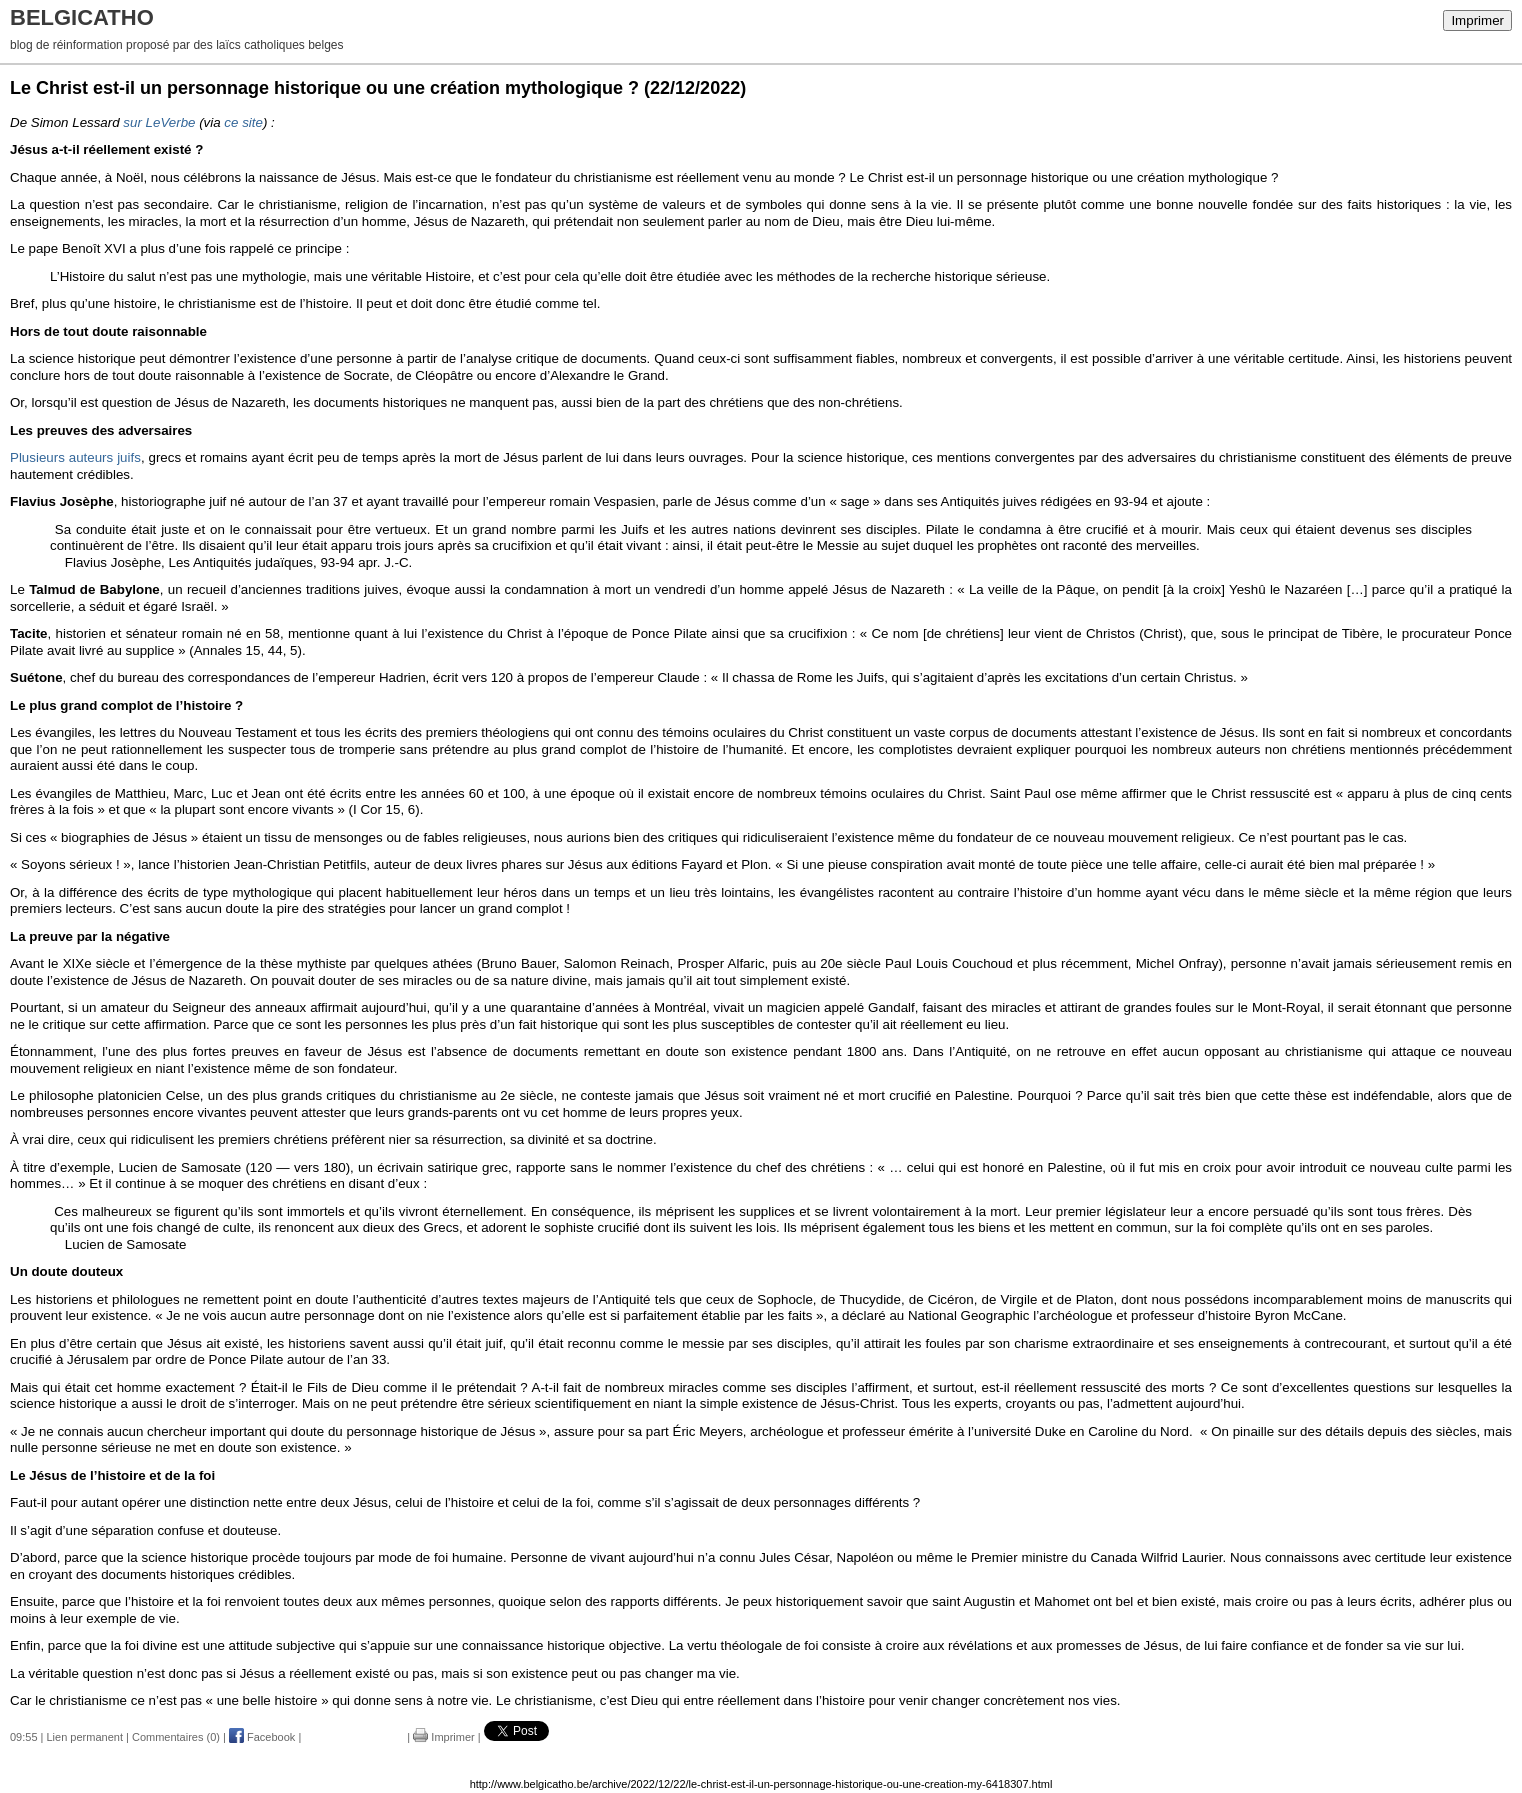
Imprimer (1477, 20)
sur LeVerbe (159, 122)
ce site (243, 122)
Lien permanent (85, 1737)
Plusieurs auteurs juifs (75, 457)
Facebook (262, 1737)
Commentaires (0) (176, 1737)
